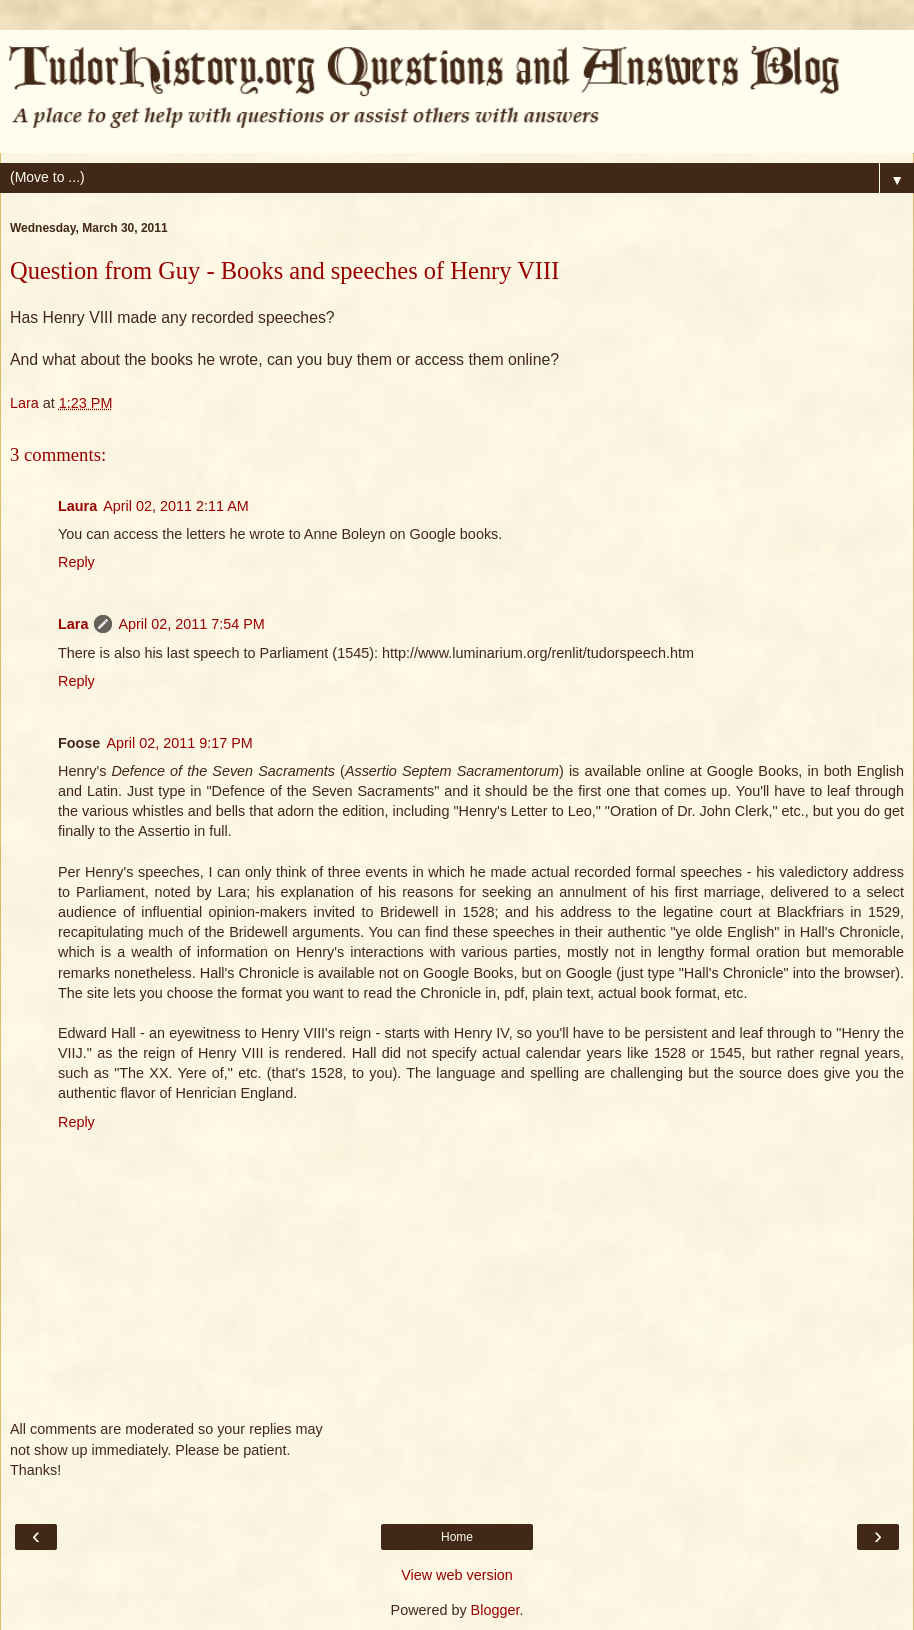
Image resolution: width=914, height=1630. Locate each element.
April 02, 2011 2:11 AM (176, 506)
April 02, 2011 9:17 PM (179, 743)
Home (457, 1537)
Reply (76, 562)
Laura (77, 506)
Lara (73, 624)
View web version (457, 1575)
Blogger (495, 1610)
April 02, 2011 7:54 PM (191, 624)
